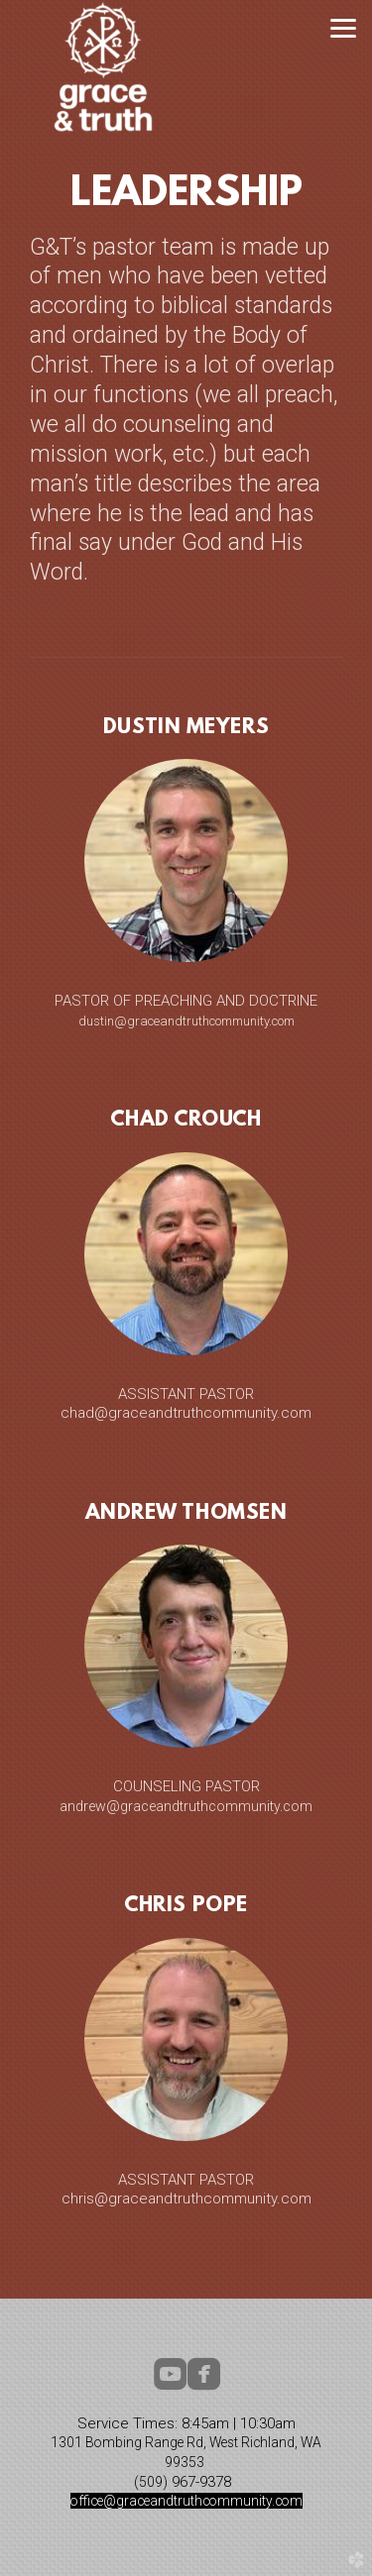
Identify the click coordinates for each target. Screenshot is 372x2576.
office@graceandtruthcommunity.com (186, 2501)
